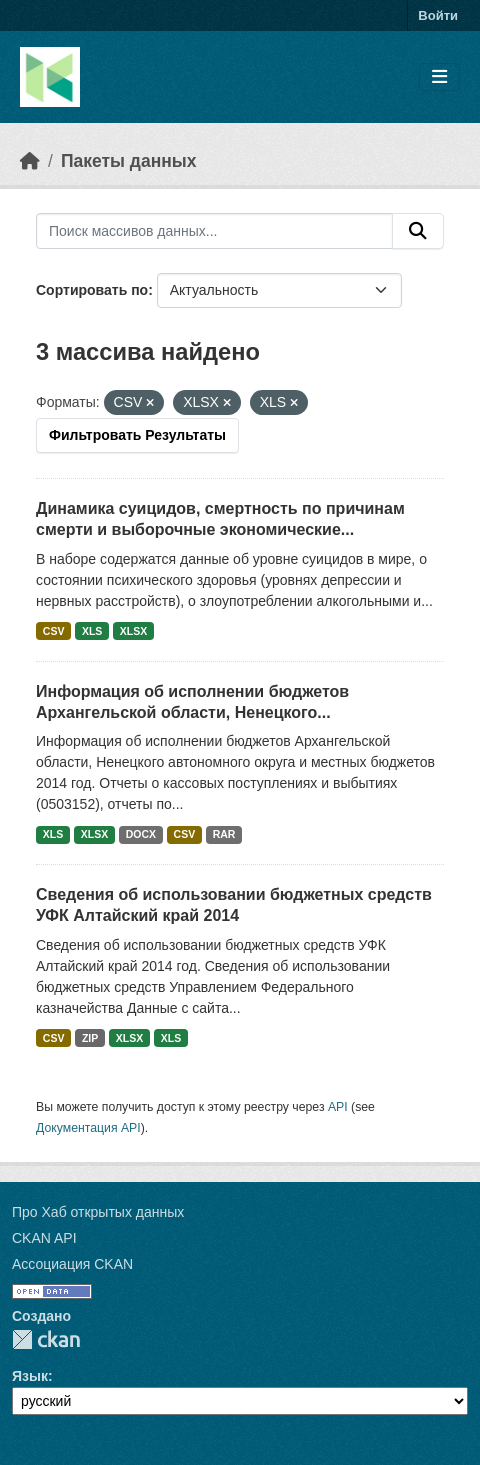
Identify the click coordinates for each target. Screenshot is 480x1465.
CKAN (46, 1339)
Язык (30, 1376)
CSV (54, 631)
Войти (438, 15)
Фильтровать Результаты (137, 435)
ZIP (90, 1038)
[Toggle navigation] (439, 77)
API (338, 1107)
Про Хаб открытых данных (98, 1212)
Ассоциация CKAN (72, 1264)
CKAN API (44, 1238)
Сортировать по (92, 290)
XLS (92, 631)
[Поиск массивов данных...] (214, 231)
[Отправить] (418, 231)
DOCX (141, 834)
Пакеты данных (129, 161)
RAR (224, 834)
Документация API (88, 1128)
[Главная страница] (30, 161)
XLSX (133, 631)
